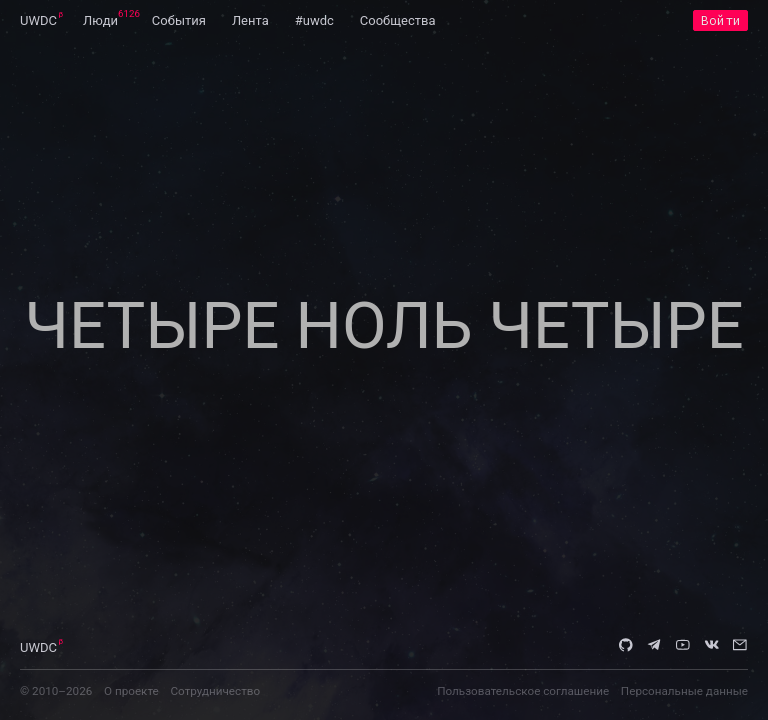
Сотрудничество (215, 691)
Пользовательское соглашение (523, 691)
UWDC (38, 20)
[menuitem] (38, 20)
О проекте (131, 691)
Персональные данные (684, 691)
